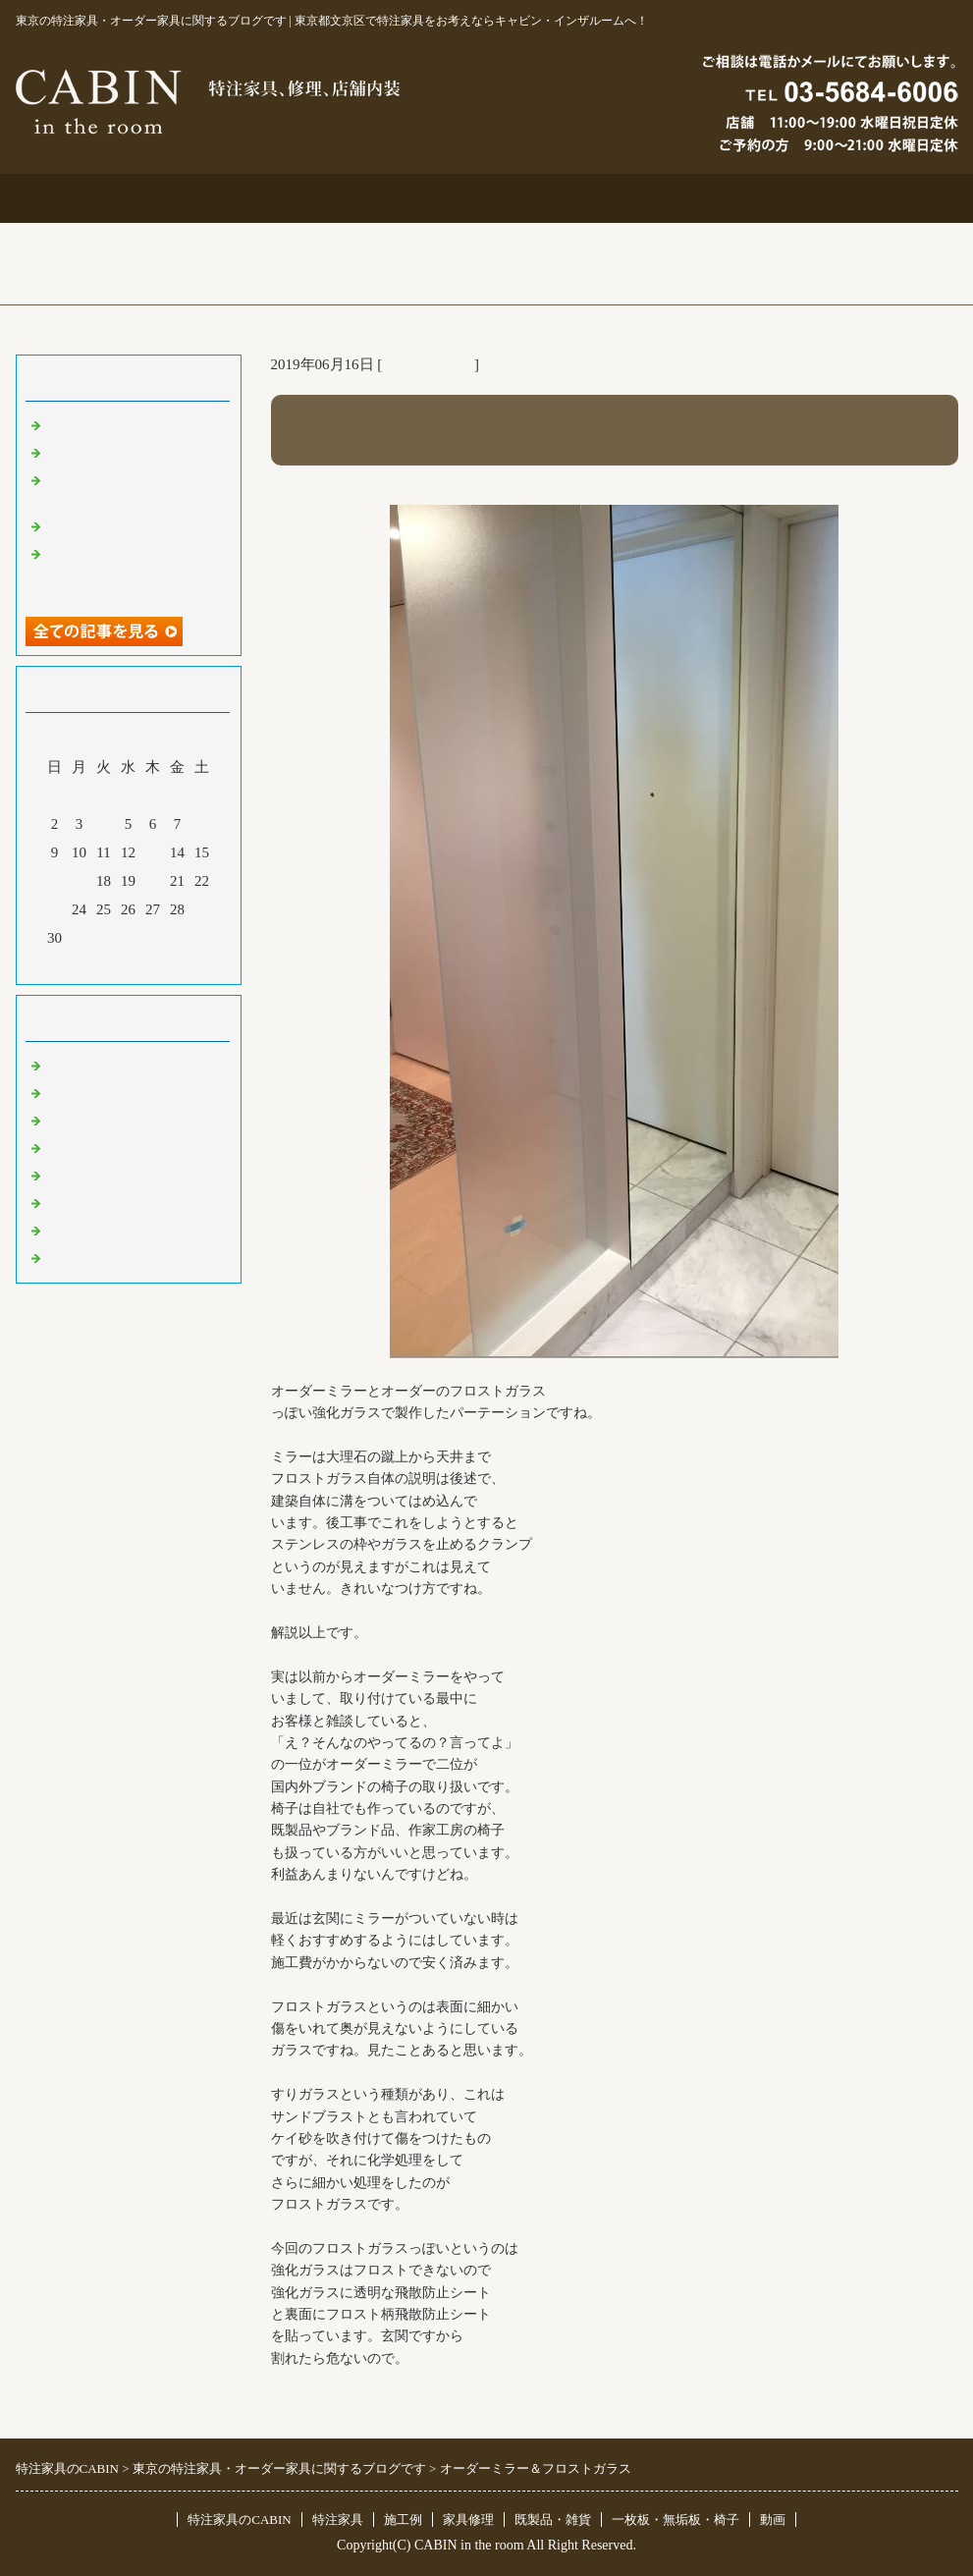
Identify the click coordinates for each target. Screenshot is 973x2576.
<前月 (90, 964)
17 (79, 881)
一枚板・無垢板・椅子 (675, 2519)
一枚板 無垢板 (96, 1229)
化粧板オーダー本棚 (111, 525)
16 (54, 881)
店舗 (60, 1147)
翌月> (165, 964)
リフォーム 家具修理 (113, 1092)
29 (201, 909)
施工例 (486, 198)
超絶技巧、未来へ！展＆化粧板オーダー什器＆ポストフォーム (133, 571)
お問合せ (675, 198)
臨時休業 (74, 1257)
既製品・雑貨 (89, 1119)
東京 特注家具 (428, 364)
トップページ (110, 198)
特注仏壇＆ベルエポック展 (133, 424)
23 (54, 909)
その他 (67, 1174)
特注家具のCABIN (239, 2519)
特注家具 (298, 198)
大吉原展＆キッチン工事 (126, 452)
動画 (772, 2519)
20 (152, 881)
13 (152, 852)
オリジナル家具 (96, 1202)
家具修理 (468, 2519)
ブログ (863, 198)
